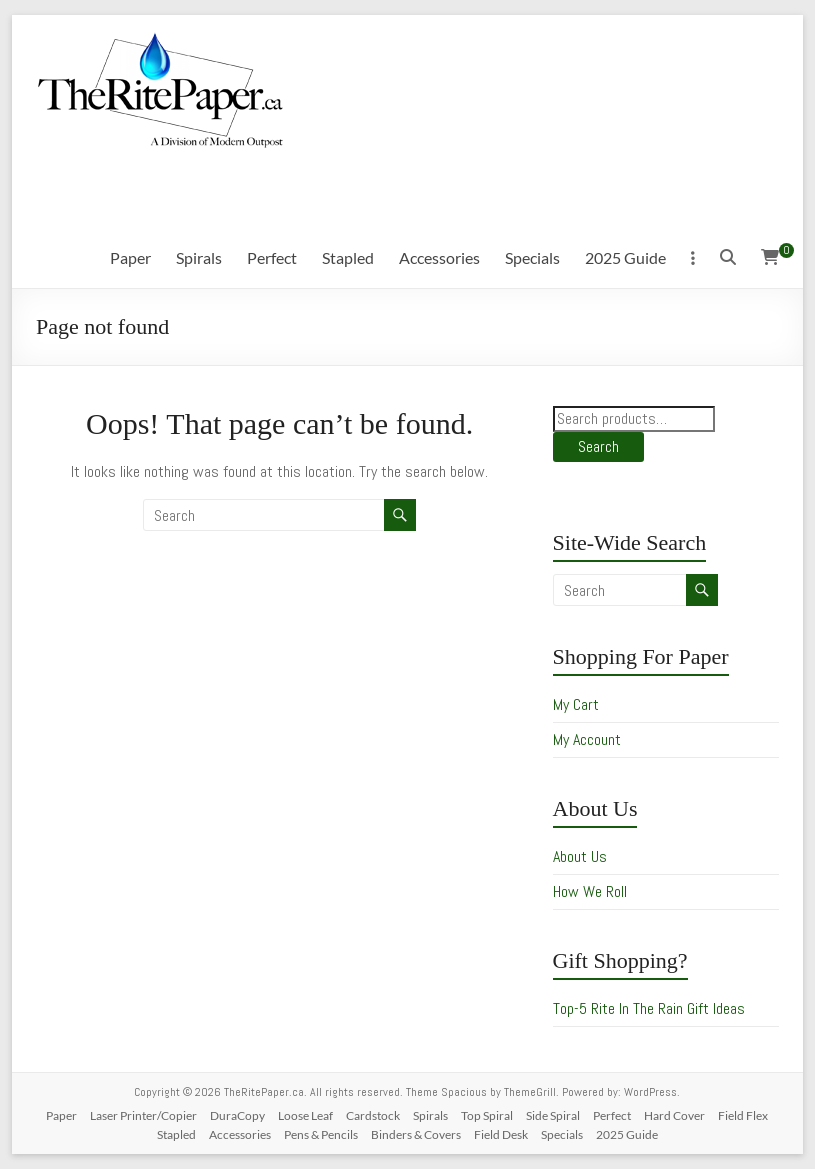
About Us (580, 856)
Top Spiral (487, 1115)
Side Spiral (553, 1115)
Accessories (439, 257)
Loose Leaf (305, 1115)
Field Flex (743, 1115)
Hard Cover (674, 1115)
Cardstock (373, 1115)
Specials (532, 257)
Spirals (199, 257)
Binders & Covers (416, 1134)
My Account (587, 739)
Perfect (272, 257)
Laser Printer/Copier (143, 1115)
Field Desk (501, 1134)
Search (598, 446)
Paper (130, 257)
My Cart (576, 704)
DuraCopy (237, 1115)
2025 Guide (625, 257)
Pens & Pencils (321, 1134)
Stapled (348, 257)
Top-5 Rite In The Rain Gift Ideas (649, 1008)
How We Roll (590, 891)
